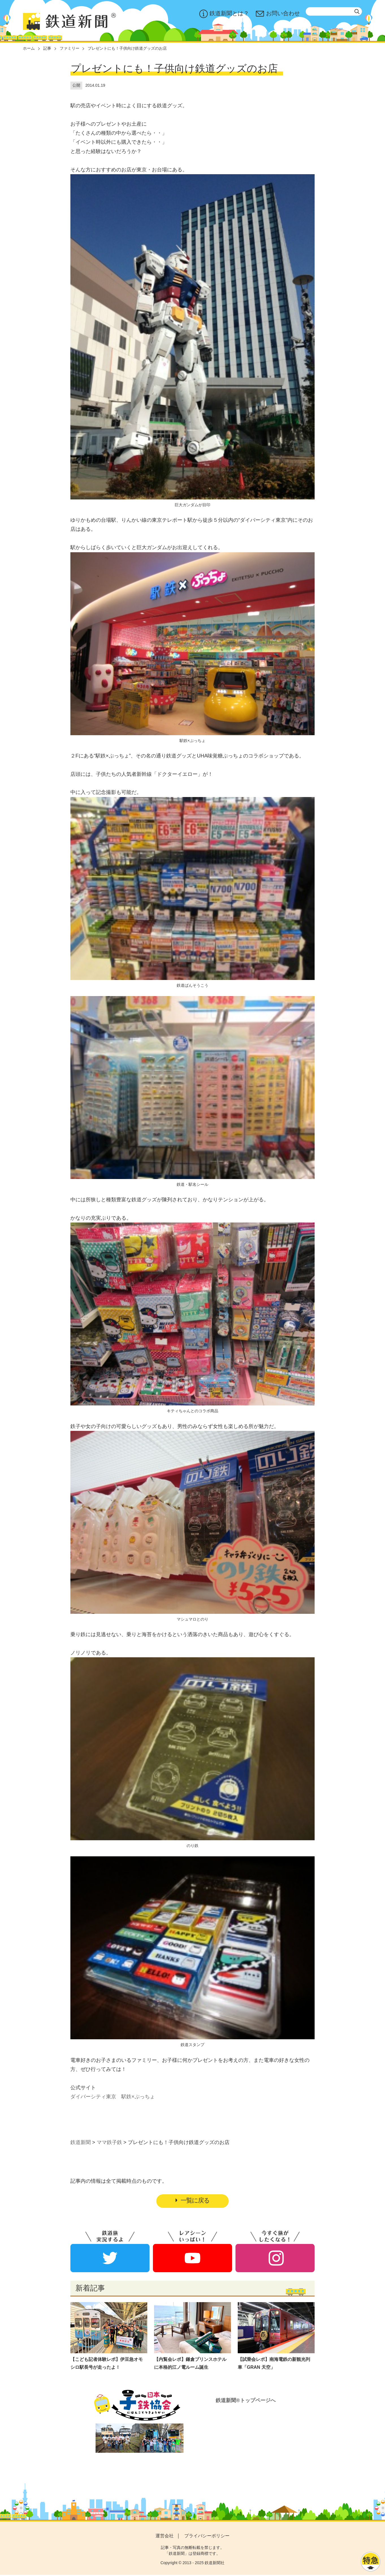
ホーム (29, 48)
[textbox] (334, 11)
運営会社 (164, 2536)
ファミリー (69, 48)
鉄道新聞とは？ (224, 14)
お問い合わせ (278, 14)
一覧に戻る (192, 2200)
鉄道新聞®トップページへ (245, 2401)
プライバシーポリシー (207, 2536)
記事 (47, 48)
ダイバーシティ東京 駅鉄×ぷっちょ (112, 2096)
